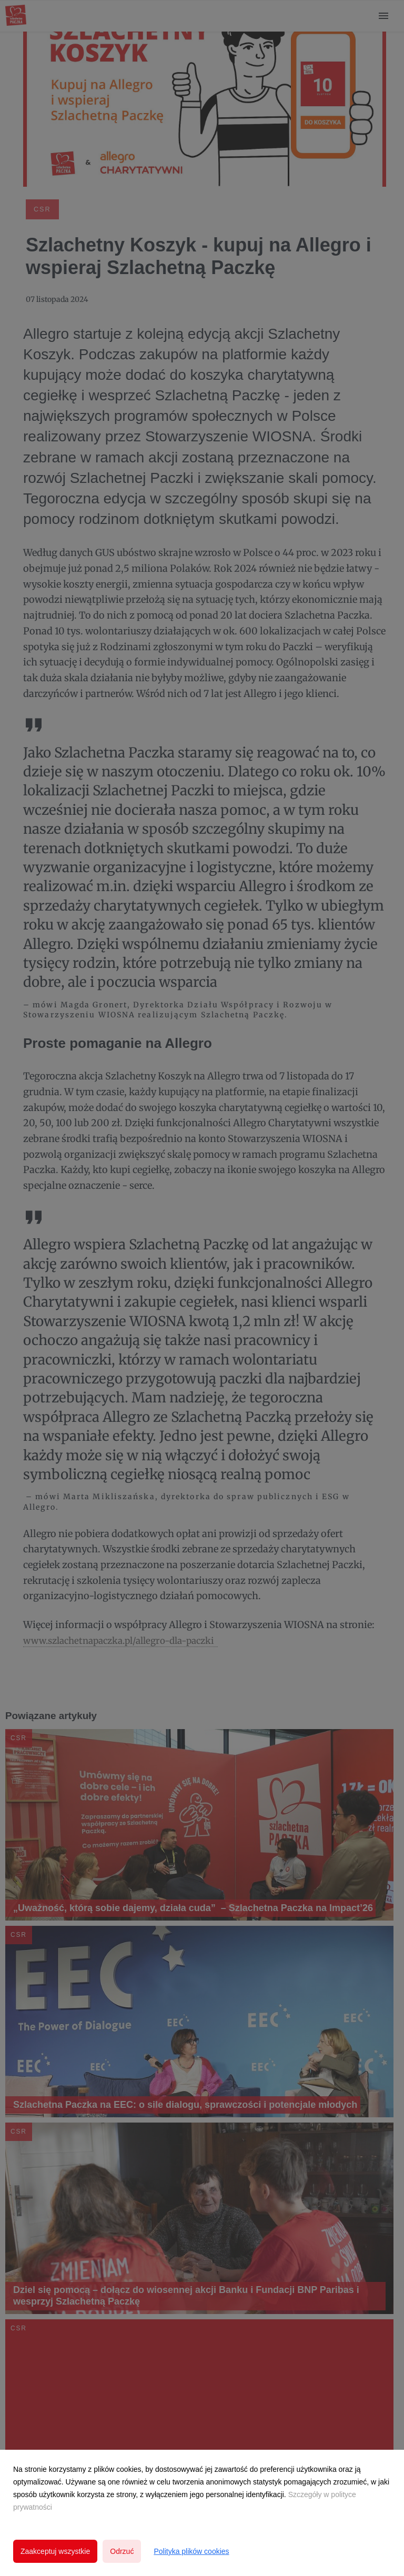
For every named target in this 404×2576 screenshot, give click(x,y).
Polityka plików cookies (191, 2551)
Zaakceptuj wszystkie (55, 2551)
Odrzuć (122, 2551)
